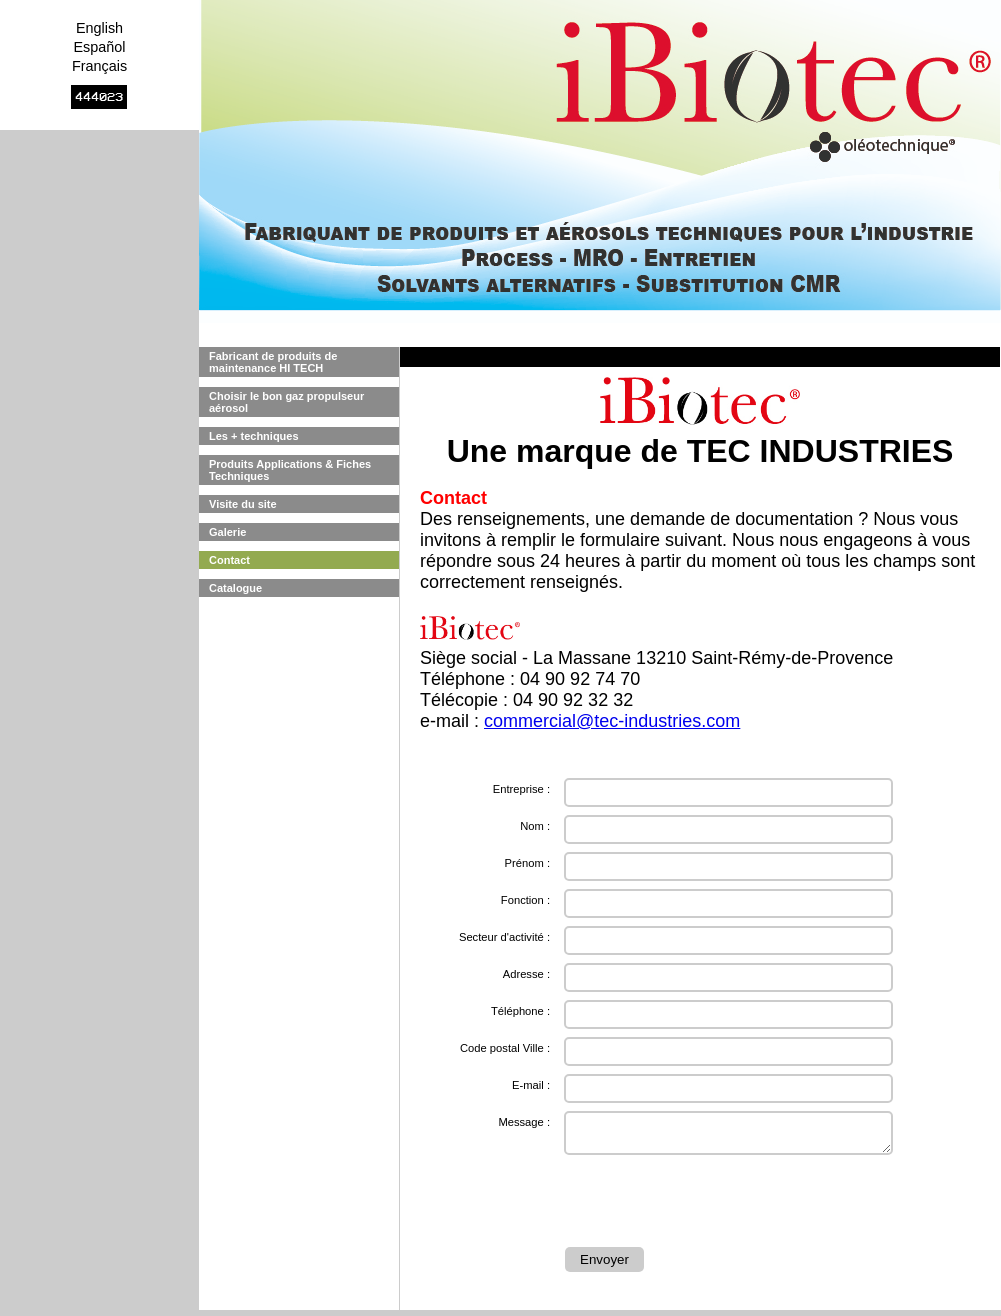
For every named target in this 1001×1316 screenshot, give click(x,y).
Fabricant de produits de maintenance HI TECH (273, 362)
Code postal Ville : (505, 1048)
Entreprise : (521, 789)
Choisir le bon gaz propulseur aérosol (286, 402)
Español (99, 47)
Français (99, 66)
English (99, 28)
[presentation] (717, 1204)
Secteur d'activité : (504, 937)
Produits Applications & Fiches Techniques (290, 470)
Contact (229, 560)
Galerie (227, 532)
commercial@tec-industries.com (612, 721)
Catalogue (235, 588)
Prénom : (527, 863)
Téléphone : (520, 1011)
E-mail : (531, 1085)
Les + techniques (254, 436)
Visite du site (243, 504)
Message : (524, 1122)
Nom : (535, 826)
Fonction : (525, 900)
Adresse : (526, 974)
